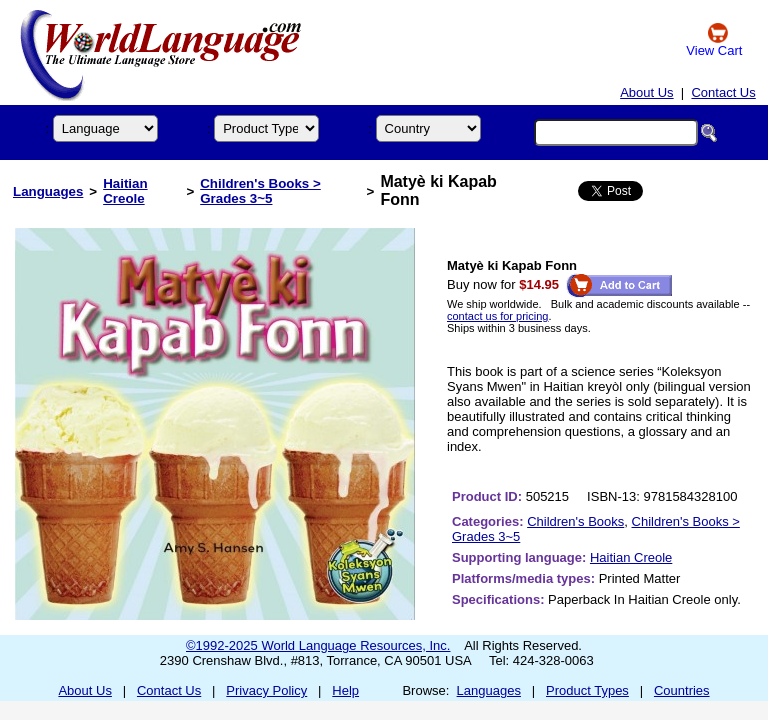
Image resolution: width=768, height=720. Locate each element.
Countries (682, 690)
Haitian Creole (125, 191)
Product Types (587, 690)
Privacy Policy (266, 690)
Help (345, 690)
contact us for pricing (498, 316)
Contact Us (723, 92)
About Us (646, 92)
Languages (48, 191)
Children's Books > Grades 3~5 (260, 191)
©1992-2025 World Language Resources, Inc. (318, 645)
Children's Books (575, 521)
